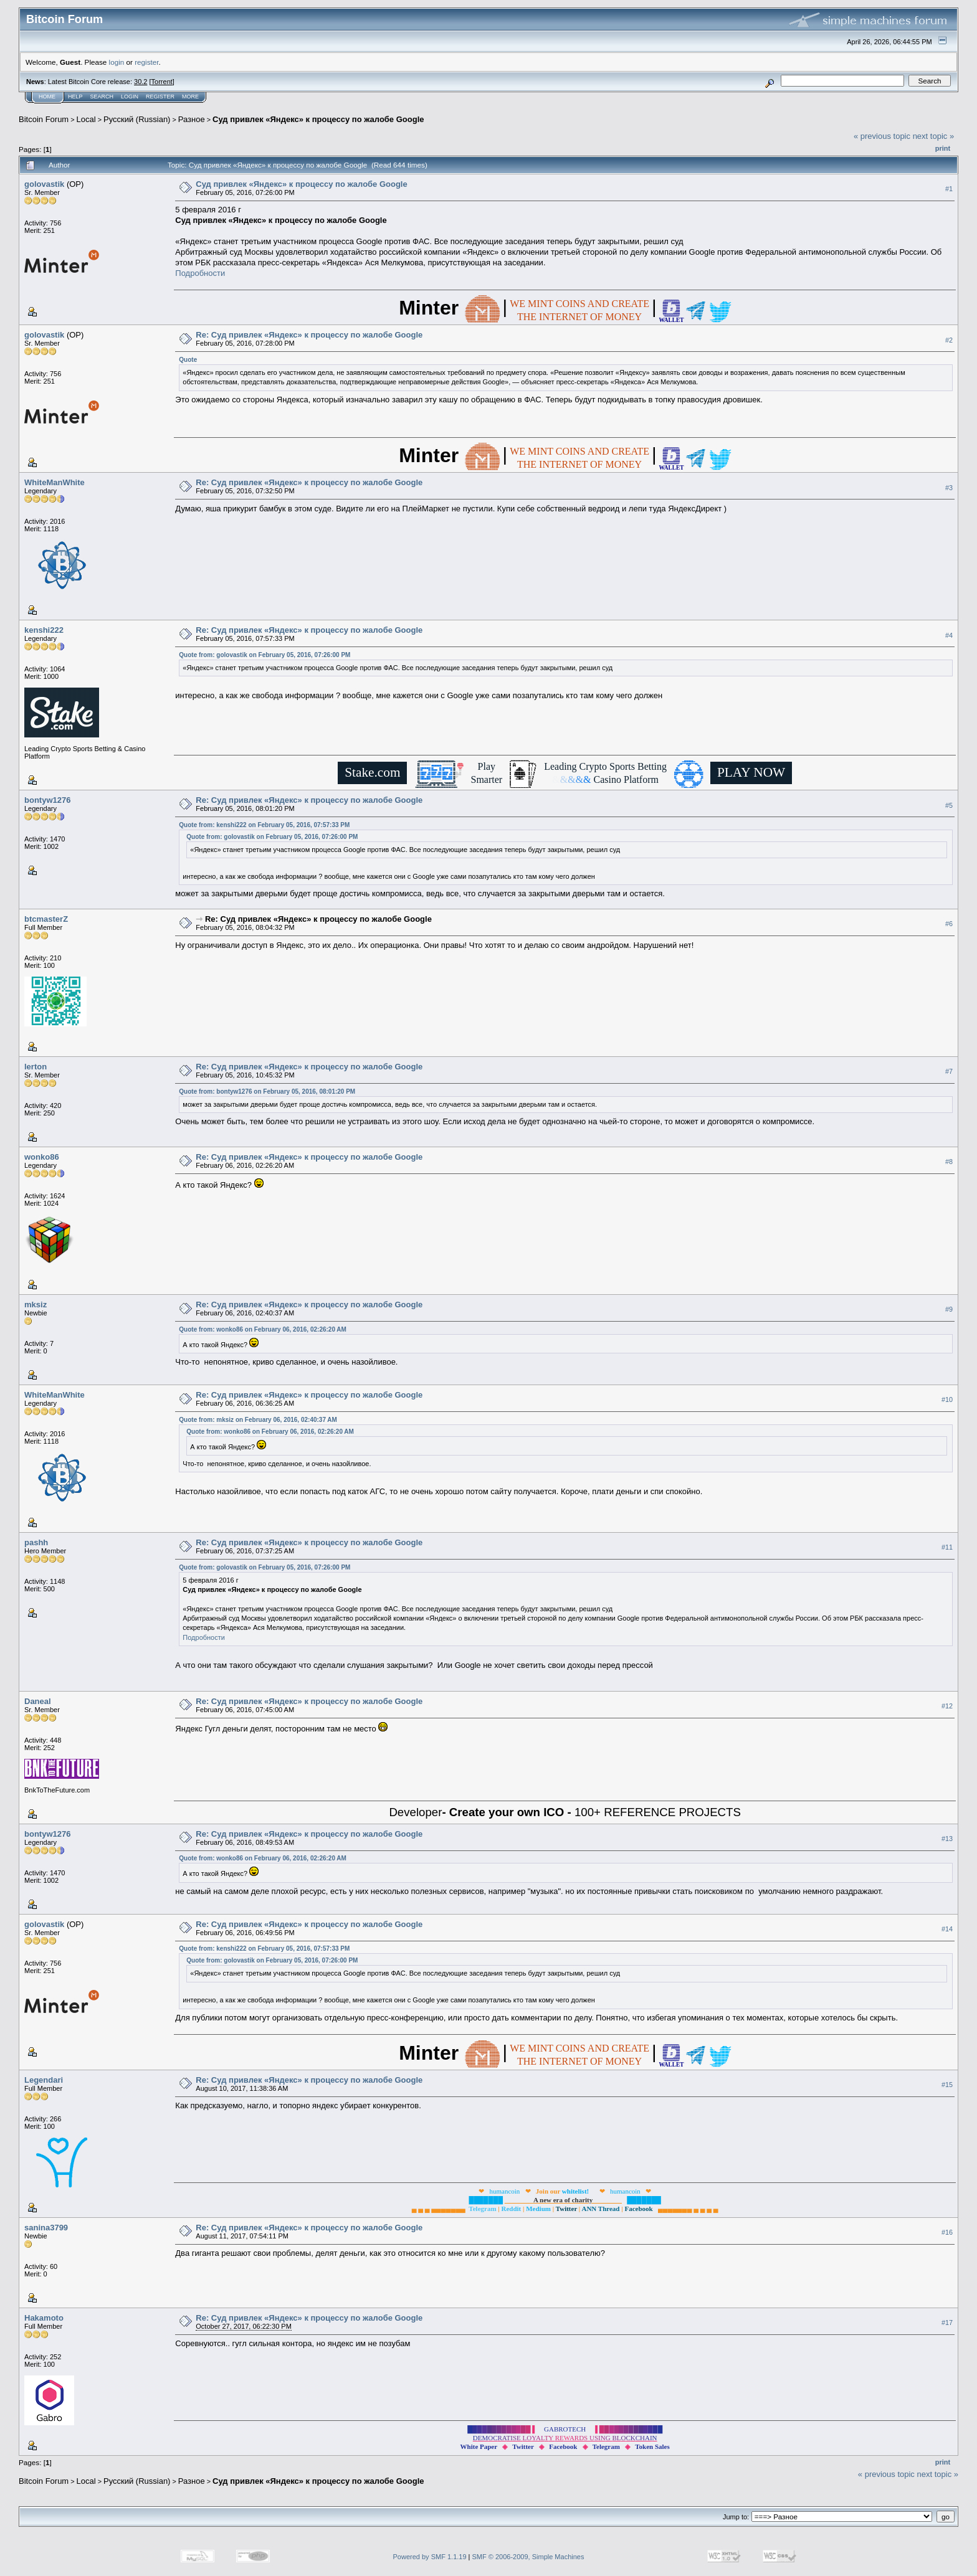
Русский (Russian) (136, 119)
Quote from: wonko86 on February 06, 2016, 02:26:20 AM (262, 1329)
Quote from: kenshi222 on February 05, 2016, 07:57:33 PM (264, 825)
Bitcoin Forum (44, 119)
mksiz (35, 1304)
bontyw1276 (47, 800)
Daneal (37, 1701)
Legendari (43, 2080)
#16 (947, 2232)
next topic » (934, 136)
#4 (949, 635)
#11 (947, 1547)
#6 (949, 924)
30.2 (140, 81)
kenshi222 (44, 630)
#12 (947, 1706)
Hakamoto (44, 2318)
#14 (947, 1929)
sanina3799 (46, 2227)
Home (47, 96)
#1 (949, 188)
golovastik (44, 184)
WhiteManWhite (54, 482)
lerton (35, 1066)
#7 (949, 1072)
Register (160, 96)
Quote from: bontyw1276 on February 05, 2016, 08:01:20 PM (267, 1091)
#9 (949, 1310)
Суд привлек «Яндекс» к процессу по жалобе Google (318, 119)
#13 (947, 1839)
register (146, 62)
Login (129, 96)
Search (102, 96)
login (117, 62)
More (190, 96)
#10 (947, 1400)
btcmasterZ (46, 919)
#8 (949, 1162)
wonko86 (41, 1157)
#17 (947, 2322)
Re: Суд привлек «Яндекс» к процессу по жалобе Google (309, 334)
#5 (949, 805)
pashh (36, 1542)
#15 (947, 2084)
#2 (949, 340)
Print (942, 148)
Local (86, 119)
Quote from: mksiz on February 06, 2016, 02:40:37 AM (258, 1419)
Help (75, 96)
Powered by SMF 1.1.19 (430, 2556)
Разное (191, 119)
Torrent (162, 81)
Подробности (200, 273)
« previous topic (882, 136)
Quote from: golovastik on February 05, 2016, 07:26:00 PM (264, 654)
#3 (949, 487)
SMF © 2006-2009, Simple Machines (528, 2556)
